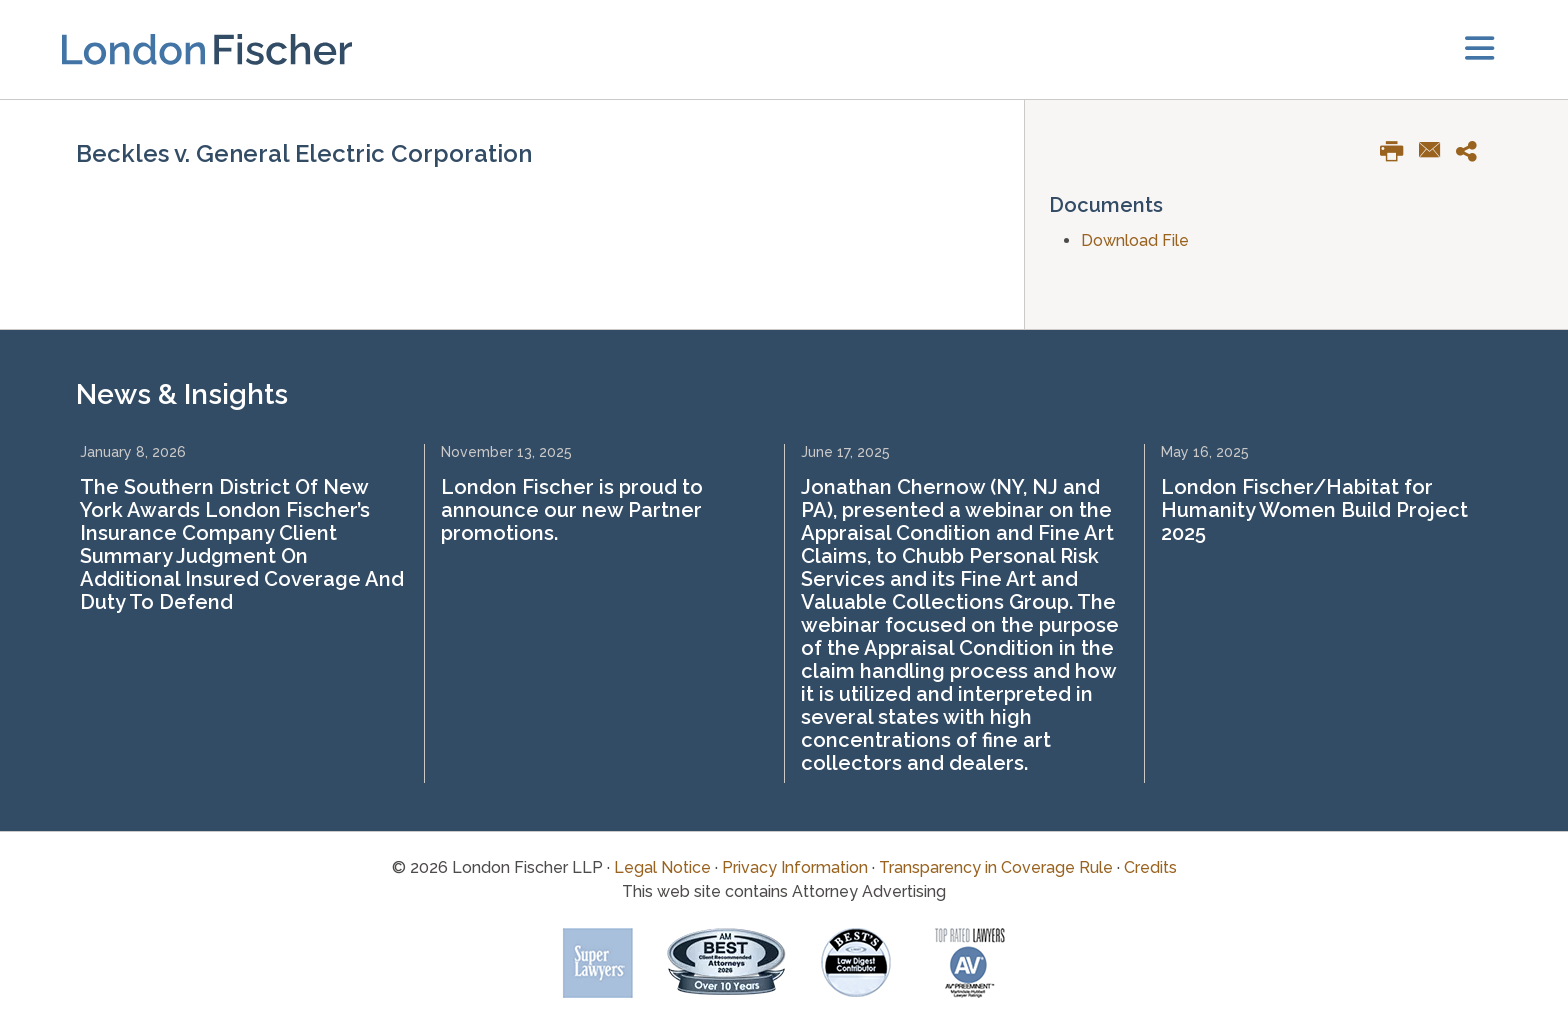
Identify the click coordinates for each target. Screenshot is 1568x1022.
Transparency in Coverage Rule (996, 867)
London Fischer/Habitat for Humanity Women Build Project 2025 (1314, 510)
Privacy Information (795, 867)
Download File (1135, 240)
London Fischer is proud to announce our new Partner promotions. (572, 510)
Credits (1150, 867)
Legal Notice (662, 867)
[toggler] (1479, 49)
